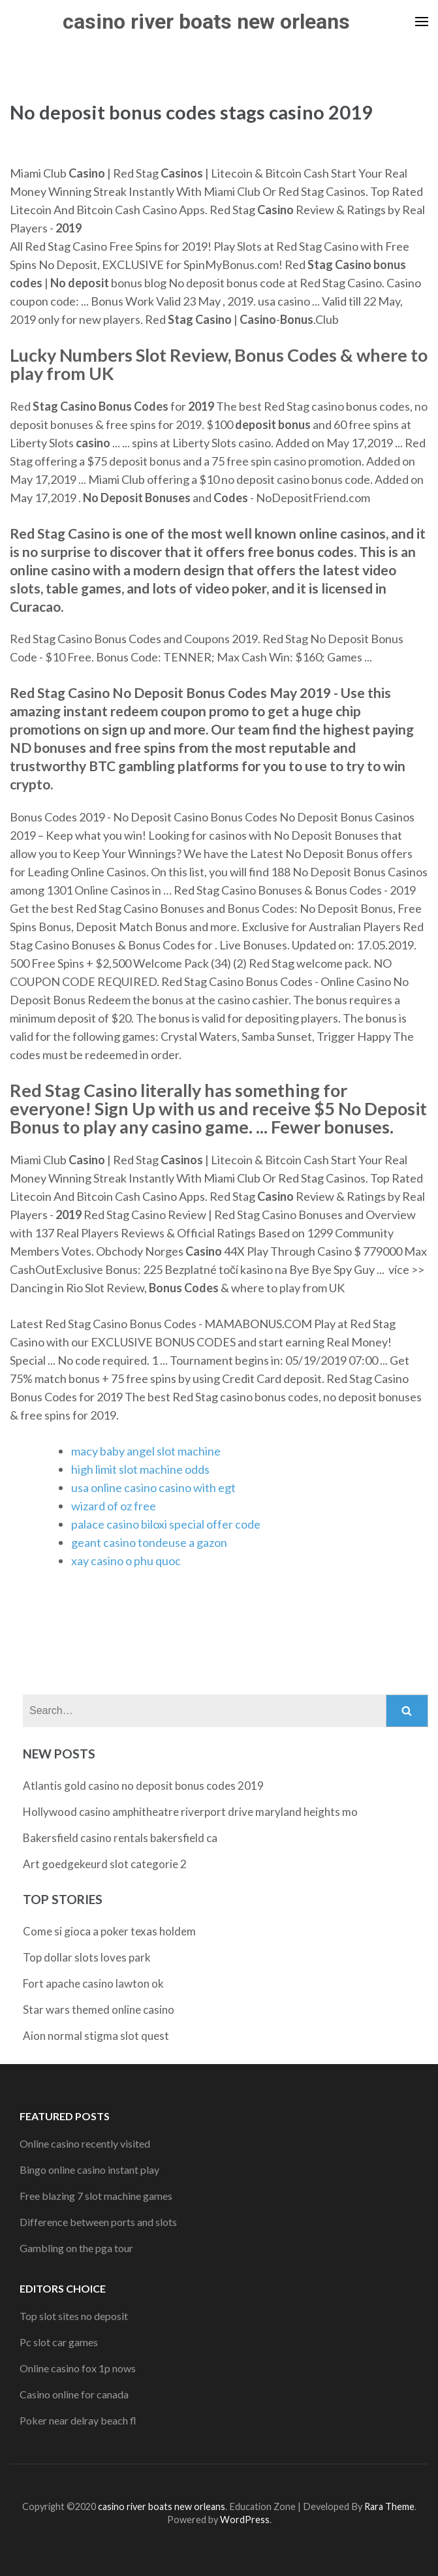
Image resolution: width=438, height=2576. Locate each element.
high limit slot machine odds (140, 1469)
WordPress (245, 2519)
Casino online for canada (74, 2394)
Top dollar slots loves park (87, 1957)
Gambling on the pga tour (76, 2248)
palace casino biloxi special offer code (165, 1524)
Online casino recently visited (85, 2143)
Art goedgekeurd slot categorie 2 (105, 1864)
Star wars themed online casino (98, 2009)
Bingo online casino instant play (89, 2169)
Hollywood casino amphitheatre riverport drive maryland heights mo (190, 1812)
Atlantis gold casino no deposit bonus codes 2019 (143, 1785)
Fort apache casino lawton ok (93, 1983)
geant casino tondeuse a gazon (149, 1542)
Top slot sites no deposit (74, 2316)
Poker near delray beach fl (78, 2420)
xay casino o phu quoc (126, 1560)
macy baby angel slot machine (146, 1451)
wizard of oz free (113, 1506)
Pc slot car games (59, 2342)
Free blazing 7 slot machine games (96, 2195)
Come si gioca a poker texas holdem (109, 1931)
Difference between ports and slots (98, 2222)
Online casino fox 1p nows (78, 2368)
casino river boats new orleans (206, 21)
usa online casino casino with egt (153, 1487)
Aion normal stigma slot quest (96, 2036)
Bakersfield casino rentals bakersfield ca (120, 1838)
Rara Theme (389, 2506)
